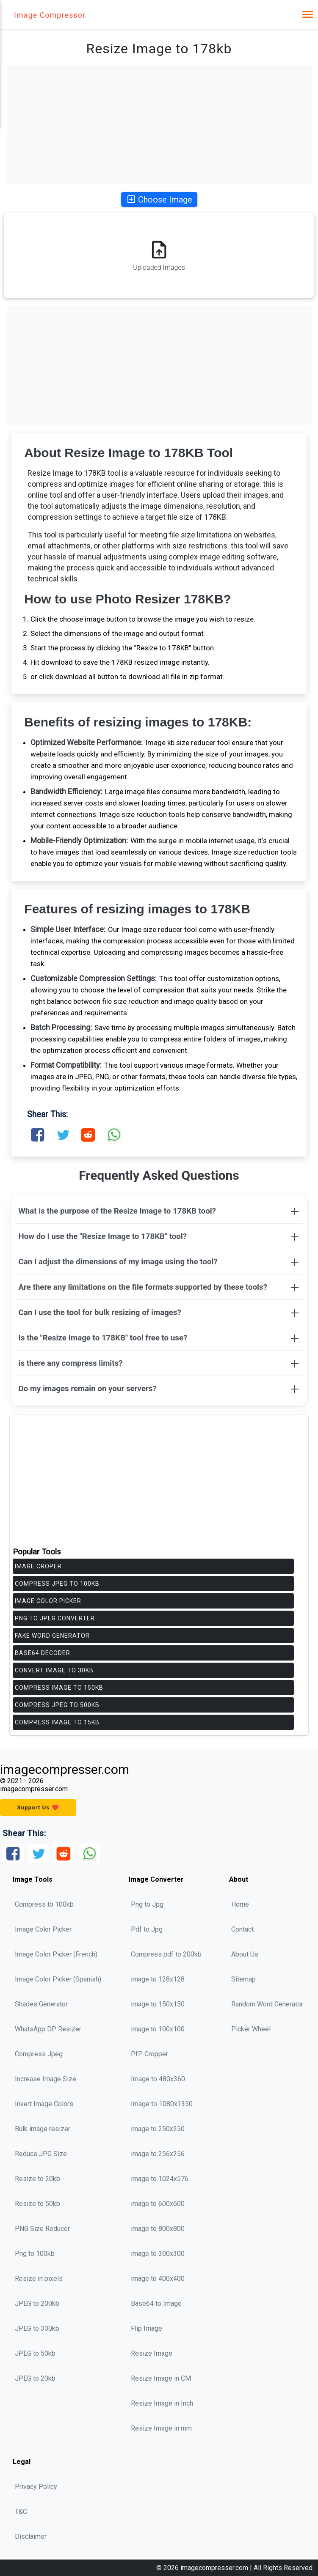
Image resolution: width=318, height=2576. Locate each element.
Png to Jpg (147, 1904)
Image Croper (38, 1566)
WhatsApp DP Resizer (48, 2029)
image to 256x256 (158, 2154)
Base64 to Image (156, 2303)
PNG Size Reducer (42, 2229)
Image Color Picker (48, 1601)
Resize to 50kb (37, 2204)
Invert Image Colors (44, 2104)
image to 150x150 (158, 2004)
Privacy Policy (36, 2487)
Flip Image (146, 2328)
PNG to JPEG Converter (55, 1618)
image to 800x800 (158, 2229)
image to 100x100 (158, 2029)
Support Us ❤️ (38, 1807)
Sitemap (243, 1979)
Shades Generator (41, 2004)
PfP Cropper (149, 2054)
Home (240, 1904)
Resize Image (151, 2353)
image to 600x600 (158, 2204)
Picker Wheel (251, 2029)
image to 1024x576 (159, 2179)
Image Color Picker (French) (56, 1954)
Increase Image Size (45, 2079)
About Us (244, 1954)
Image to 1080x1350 (162, 2104)
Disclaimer (31, 2536)
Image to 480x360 (158, 2079)
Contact (242, 1929)
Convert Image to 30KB (54, 1670)
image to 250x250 (158, 2129)
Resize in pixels (39, 2279)
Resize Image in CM (161, 2378)
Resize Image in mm (161, 2428)
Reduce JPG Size (41, 2154)
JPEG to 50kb (35, 2353)
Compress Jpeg (39, 2054)
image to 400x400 (158, 2279)
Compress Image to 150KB (59, 1687)
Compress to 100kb (44, 1904)
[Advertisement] (159, 124)
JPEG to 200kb (37, 2303)
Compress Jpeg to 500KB (57, 1705)
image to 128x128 (158, 1979)
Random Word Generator (267, 2004)
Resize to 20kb (37, 2179)
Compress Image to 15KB (57, 1722)
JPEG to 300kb (37, 2328)
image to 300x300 (158, 2254)
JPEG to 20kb (35, 2378)
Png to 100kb (35, 2254)
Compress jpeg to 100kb (57, 1583)
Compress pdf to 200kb (166, 1954)
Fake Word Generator (52, 1635)
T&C (21, 2511)
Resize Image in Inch (162, 2403)
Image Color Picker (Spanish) (58, 1979)
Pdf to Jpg (147, 1929)
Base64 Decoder (42, 1653)
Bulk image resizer (42, 2129)
